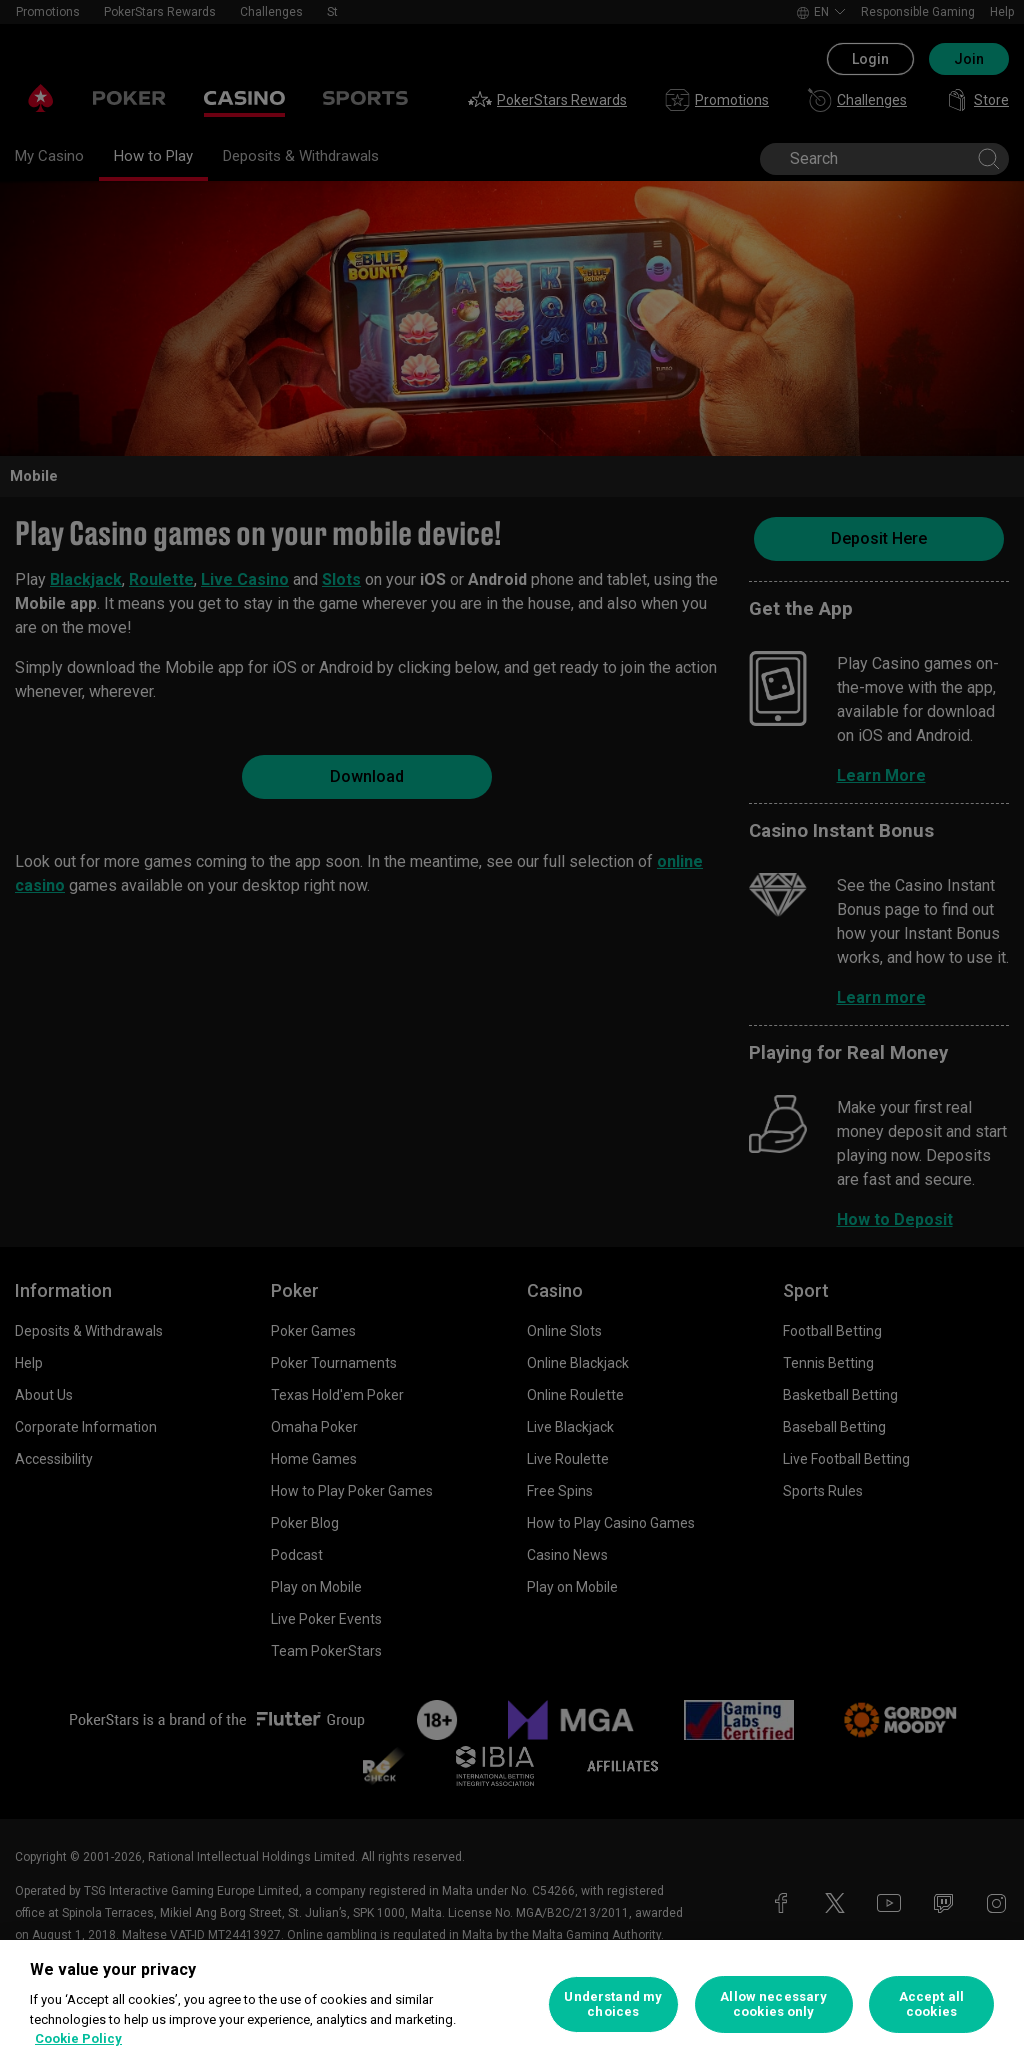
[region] (512, 2004)
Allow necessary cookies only (773, 2004)
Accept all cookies (931, 2004)
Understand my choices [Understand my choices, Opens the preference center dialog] (613, 2004)
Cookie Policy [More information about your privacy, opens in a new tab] (78, 2038)
